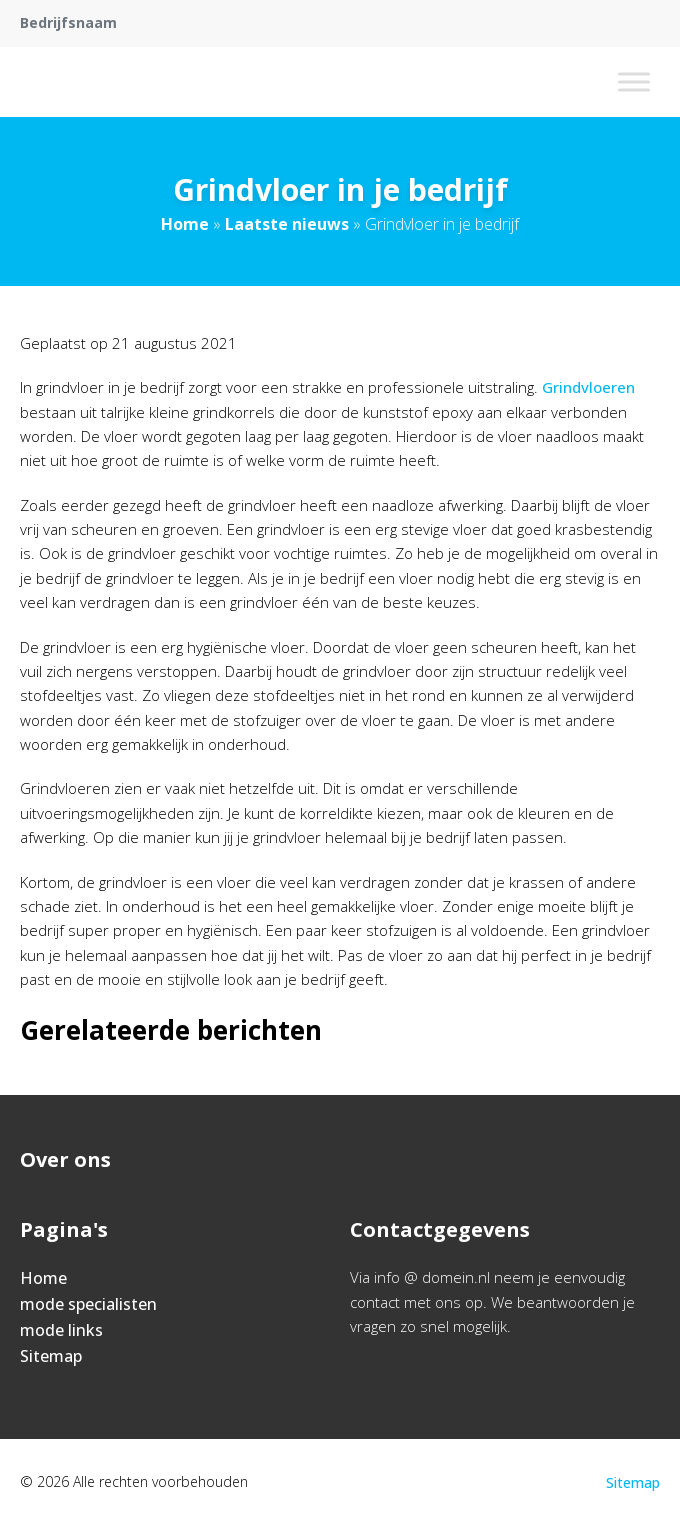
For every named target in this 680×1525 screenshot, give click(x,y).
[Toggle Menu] (634, 81)
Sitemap (51, 1356)
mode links (61, 1330)
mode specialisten (88, 1304)
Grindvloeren (588, 387)
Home (185, 224)
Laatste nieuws (287, 224)
